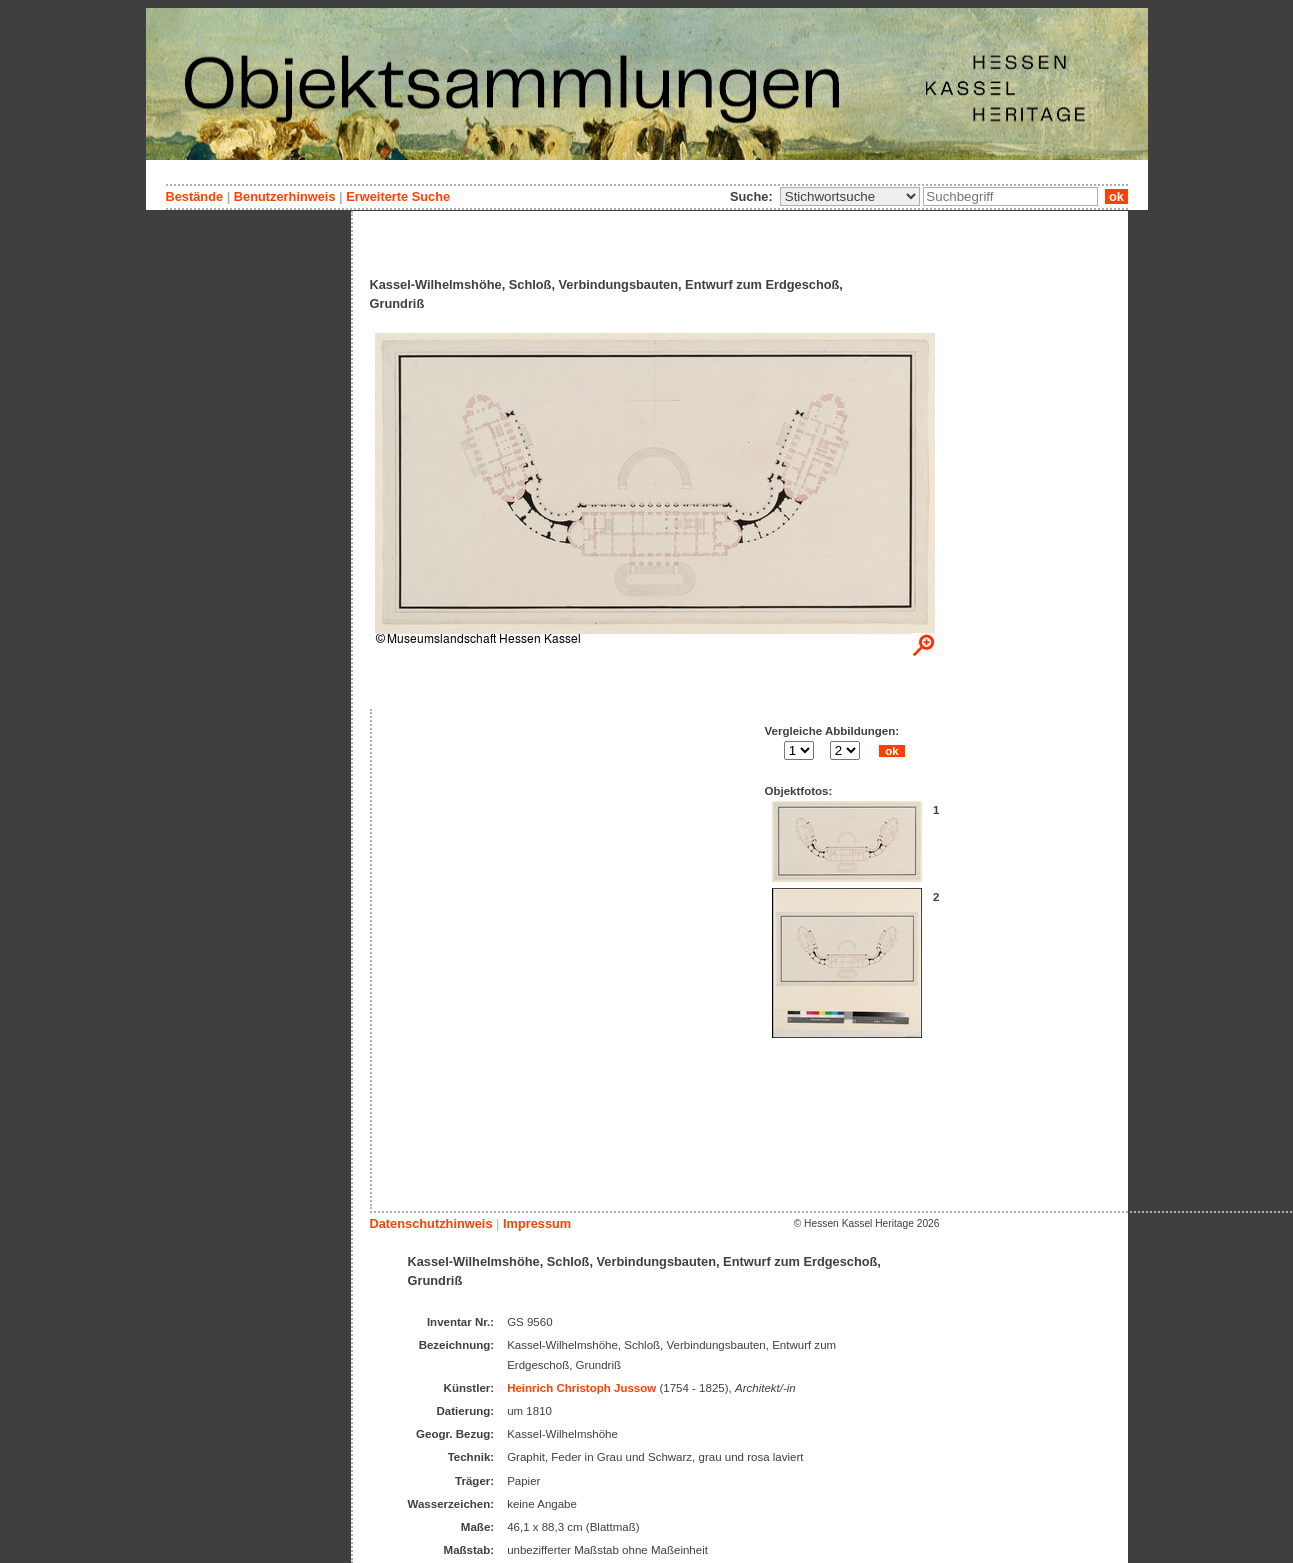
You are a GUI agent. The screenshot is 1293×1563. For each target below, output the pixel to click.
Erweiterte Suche (398, 196)
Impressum (537, 1223)
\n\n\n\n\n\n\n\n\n (850, 196)
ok (1116, 196)
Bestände (195, 196)
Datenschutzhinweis (431, 1223)
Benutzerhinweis (285, 196)
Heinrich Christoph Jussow (581, 1388)
